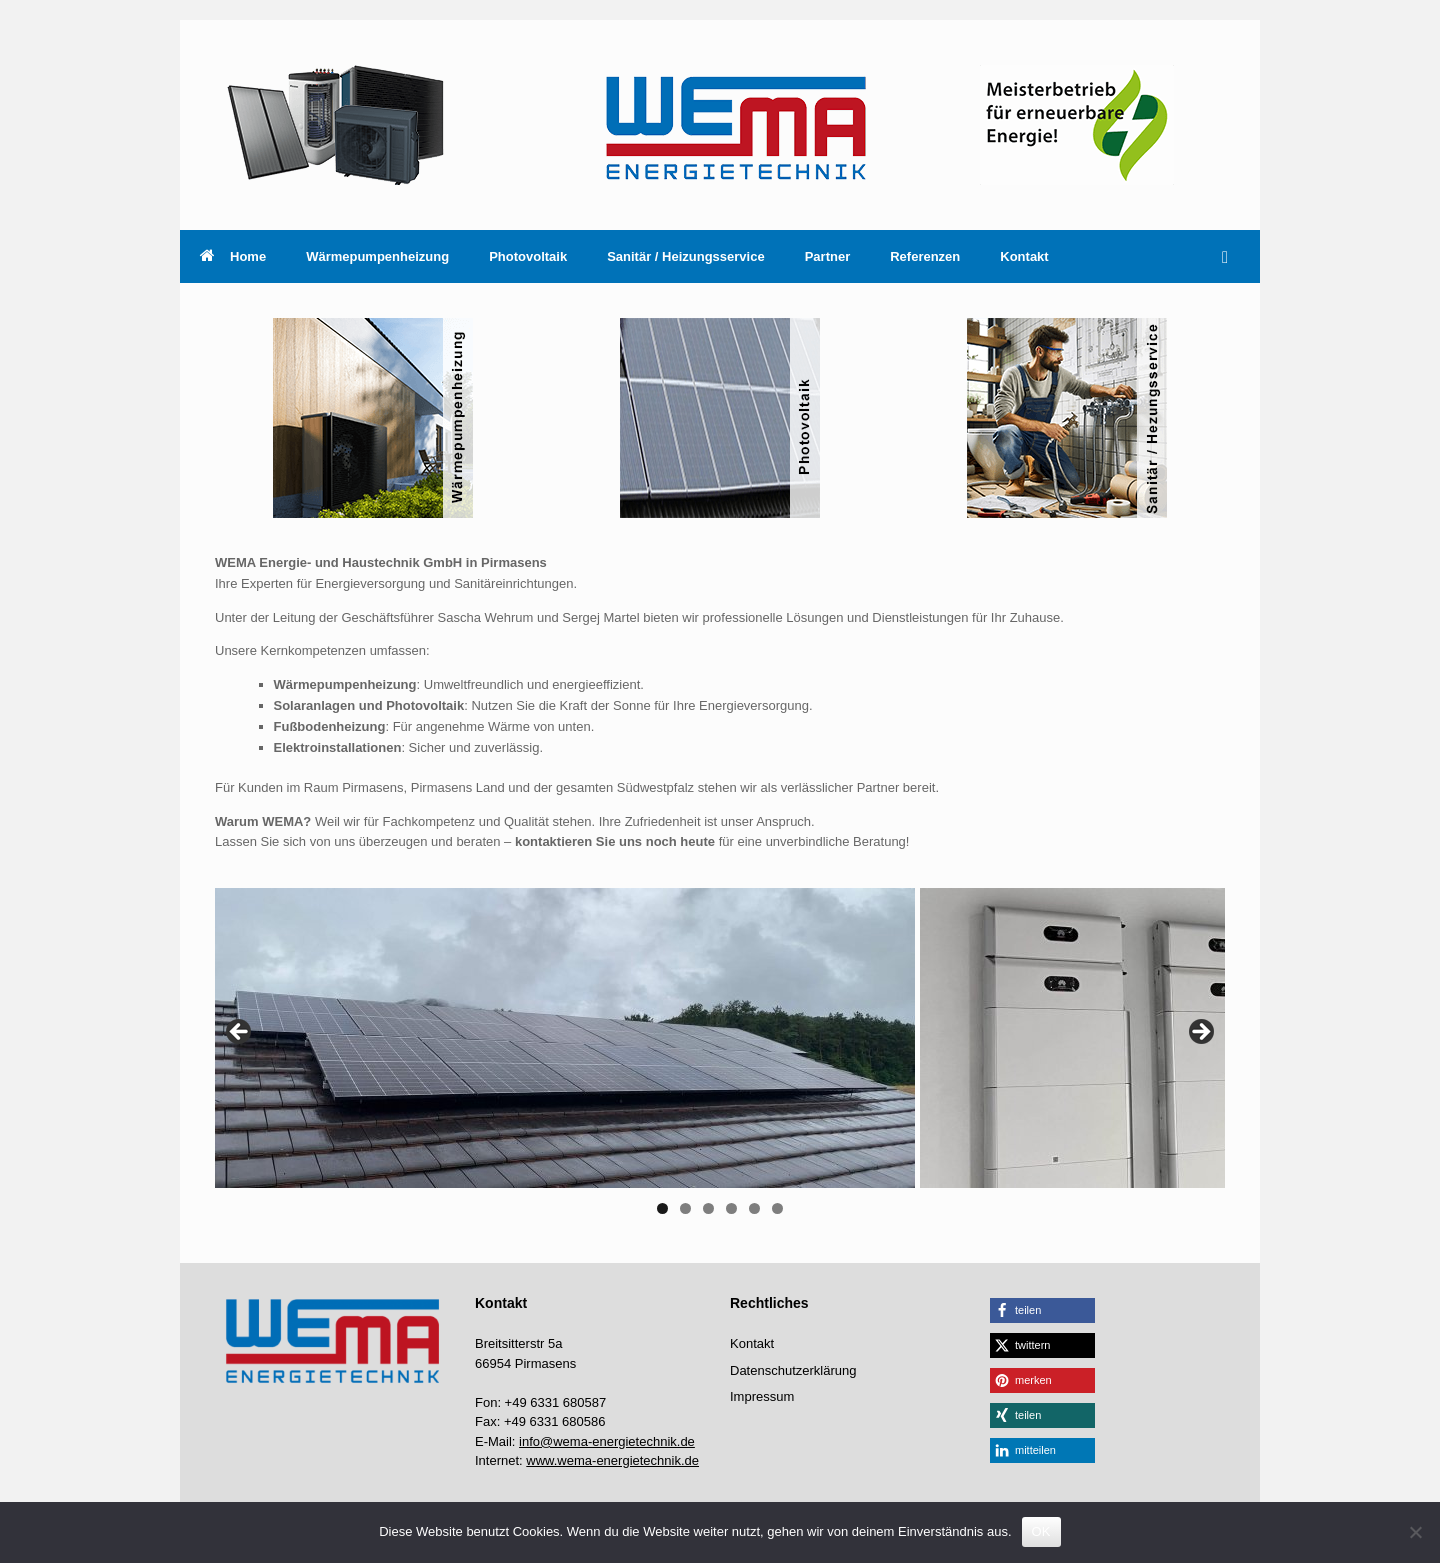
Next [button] (1200, 1033)
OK (1041, 1531)
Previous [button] (240, 1033)
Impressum (762, 1396)
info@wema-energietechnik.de (607, 1441)
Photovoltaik (528, 256)
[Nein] (1415, 1532)
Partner (828, 256)
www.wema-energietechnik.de (612, 1460)
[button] (1230, 256)
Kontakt (1024, 256)
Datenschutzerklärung (793, 1370)
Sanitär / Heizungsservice (686, 256)
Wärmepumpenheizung (377, 256)
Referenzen (925, 256)
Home (233, 256)
